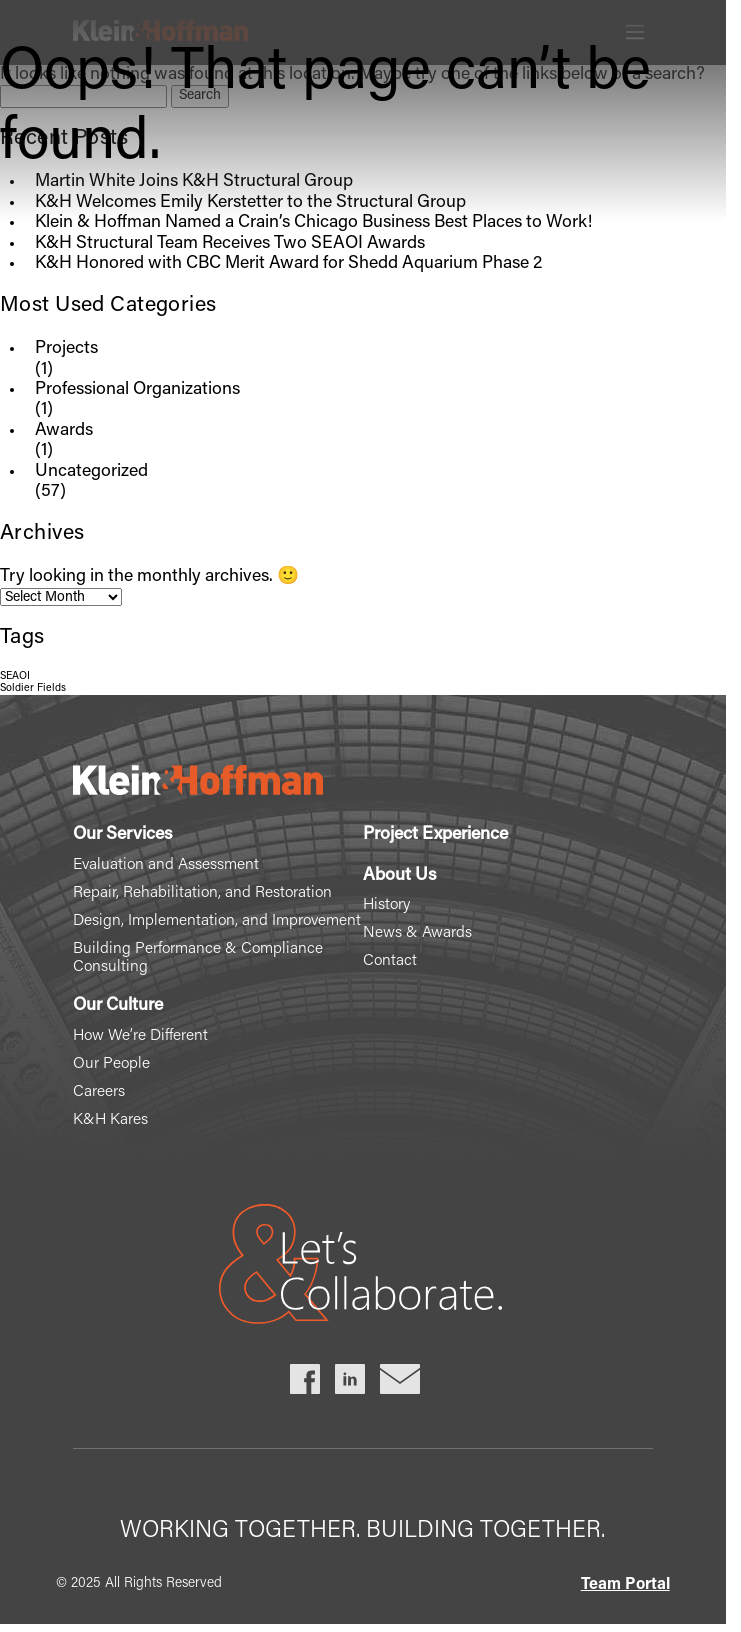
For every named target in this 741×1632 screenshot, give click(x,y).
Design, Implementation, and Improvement (217, 921)
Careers (99, 1092)
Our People (111, 1064)
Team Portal (625, 1585)
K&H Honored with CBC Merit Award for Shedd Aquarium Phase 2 (288, 264)
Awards (64, 431)
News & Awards (417, 933)
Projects (66, 349)
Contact (390, 961)
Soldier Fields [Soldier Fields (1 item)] (33, 688)
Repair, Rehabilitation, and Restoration (202, 893)
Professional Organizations (137, 390)
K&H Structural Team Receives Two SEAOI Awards (230, 244)
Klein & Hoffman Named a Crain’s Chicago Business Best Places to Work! (313, 223)
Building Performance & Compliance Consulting (198, 958)
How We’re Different (140, 1036)
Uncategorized (91, 472)
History (386, 905)
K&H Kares (110, 1120)
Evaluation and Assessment (166, 865)
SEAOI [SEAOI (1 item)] (15, 676)
